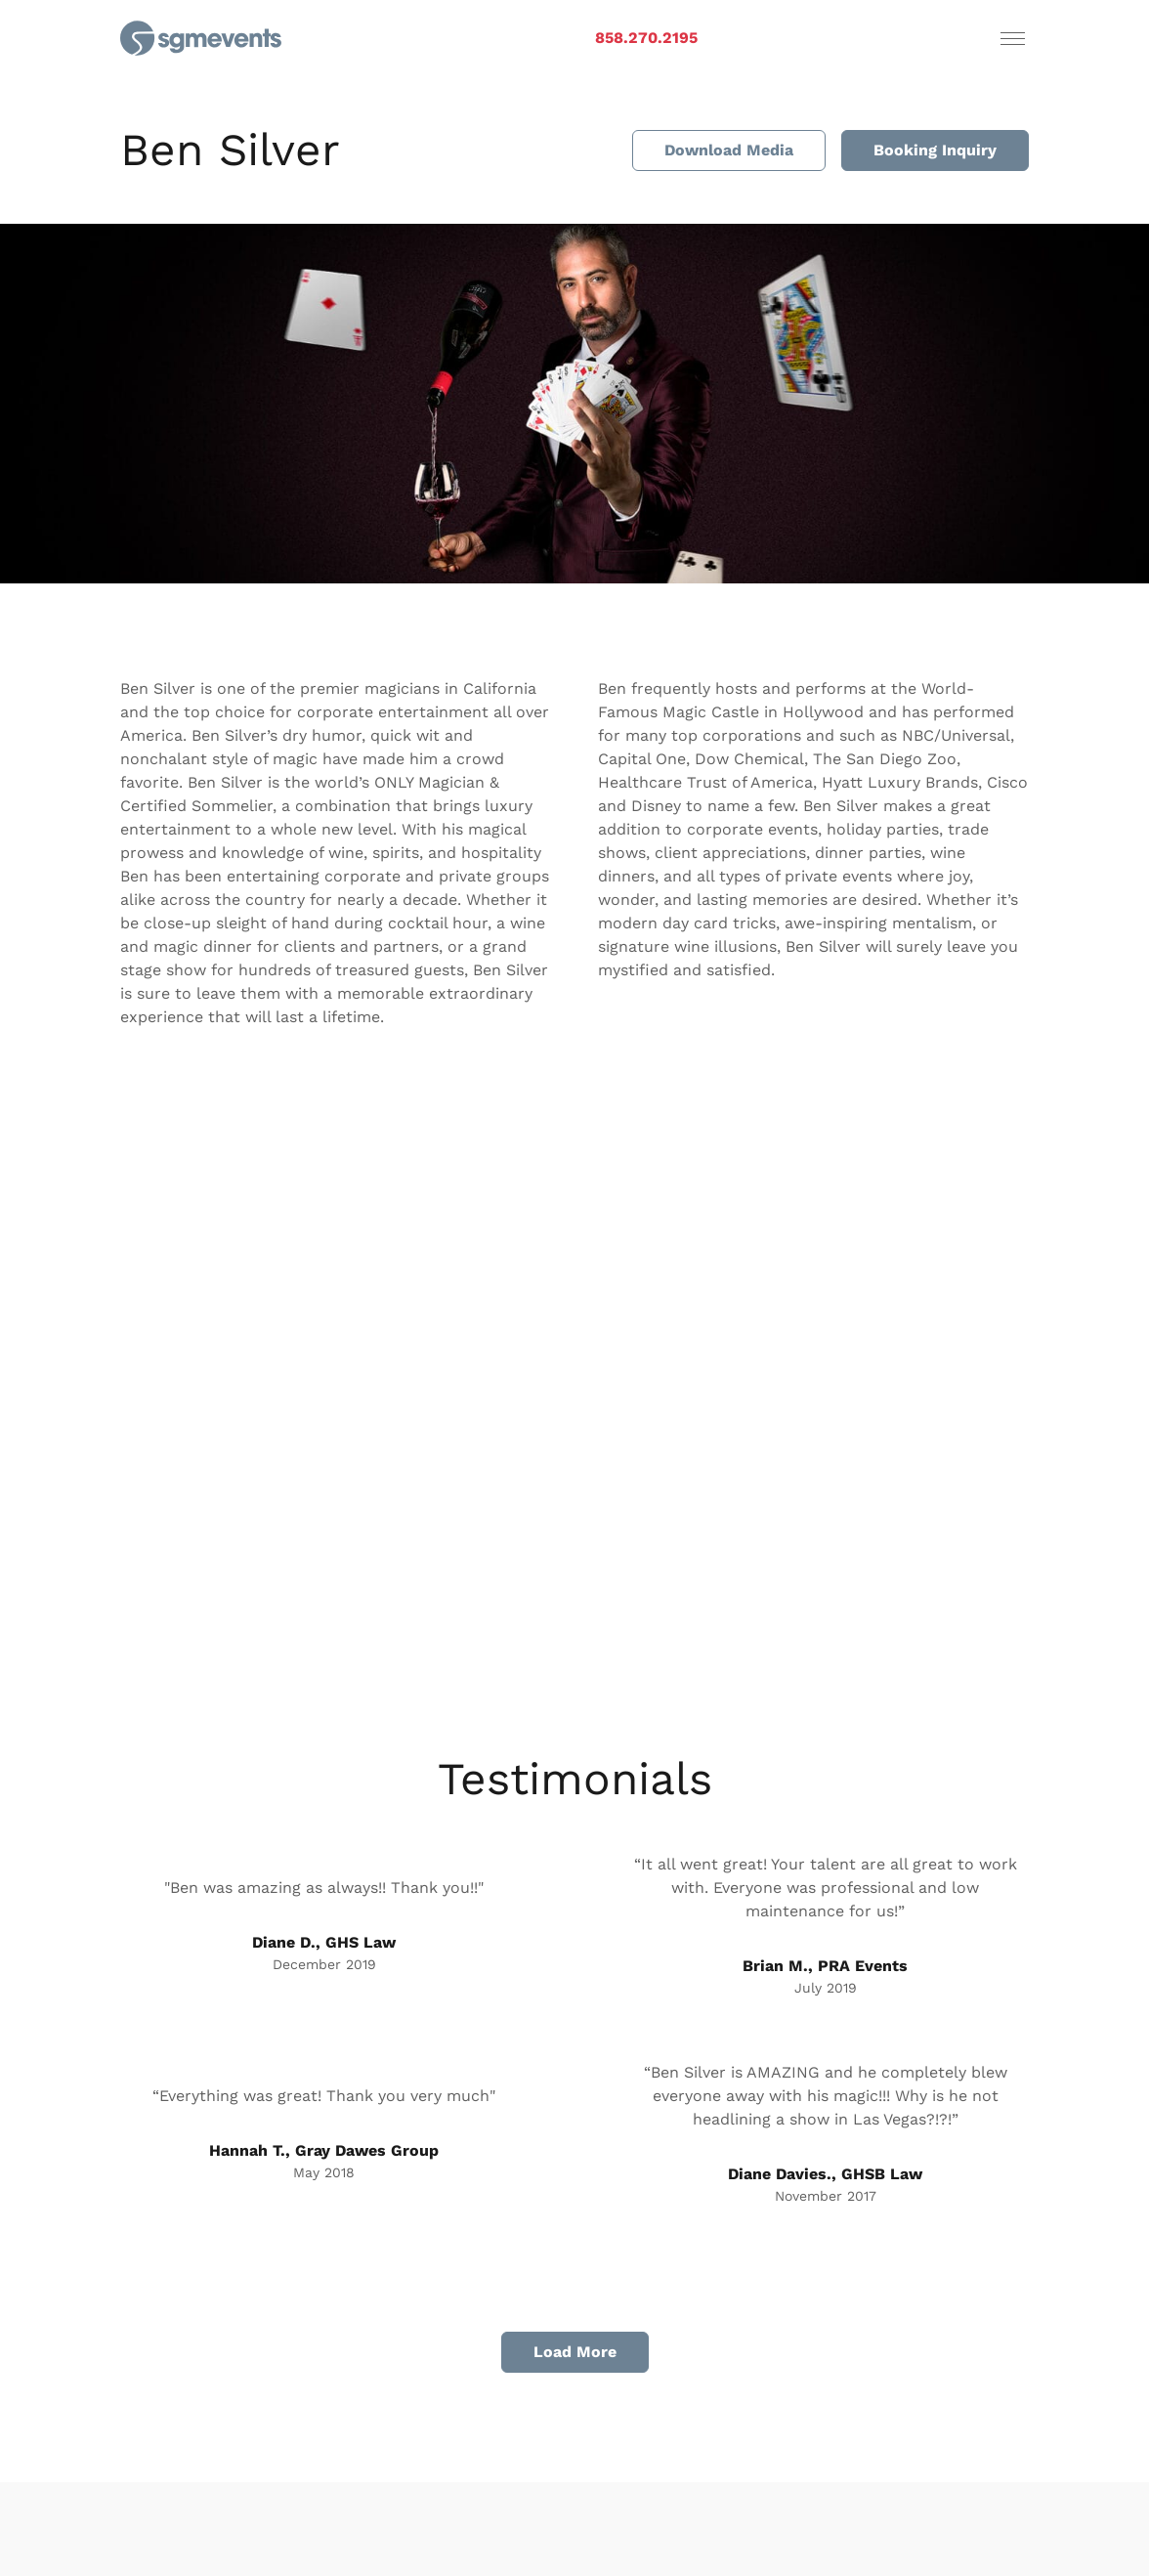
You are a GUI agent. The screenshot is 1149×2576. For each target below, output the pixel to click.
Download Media (728, 150)
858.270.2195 (646, 37)
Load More (575, 2351)
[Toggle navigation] (1013, 38)
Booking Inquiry (935, 150)
